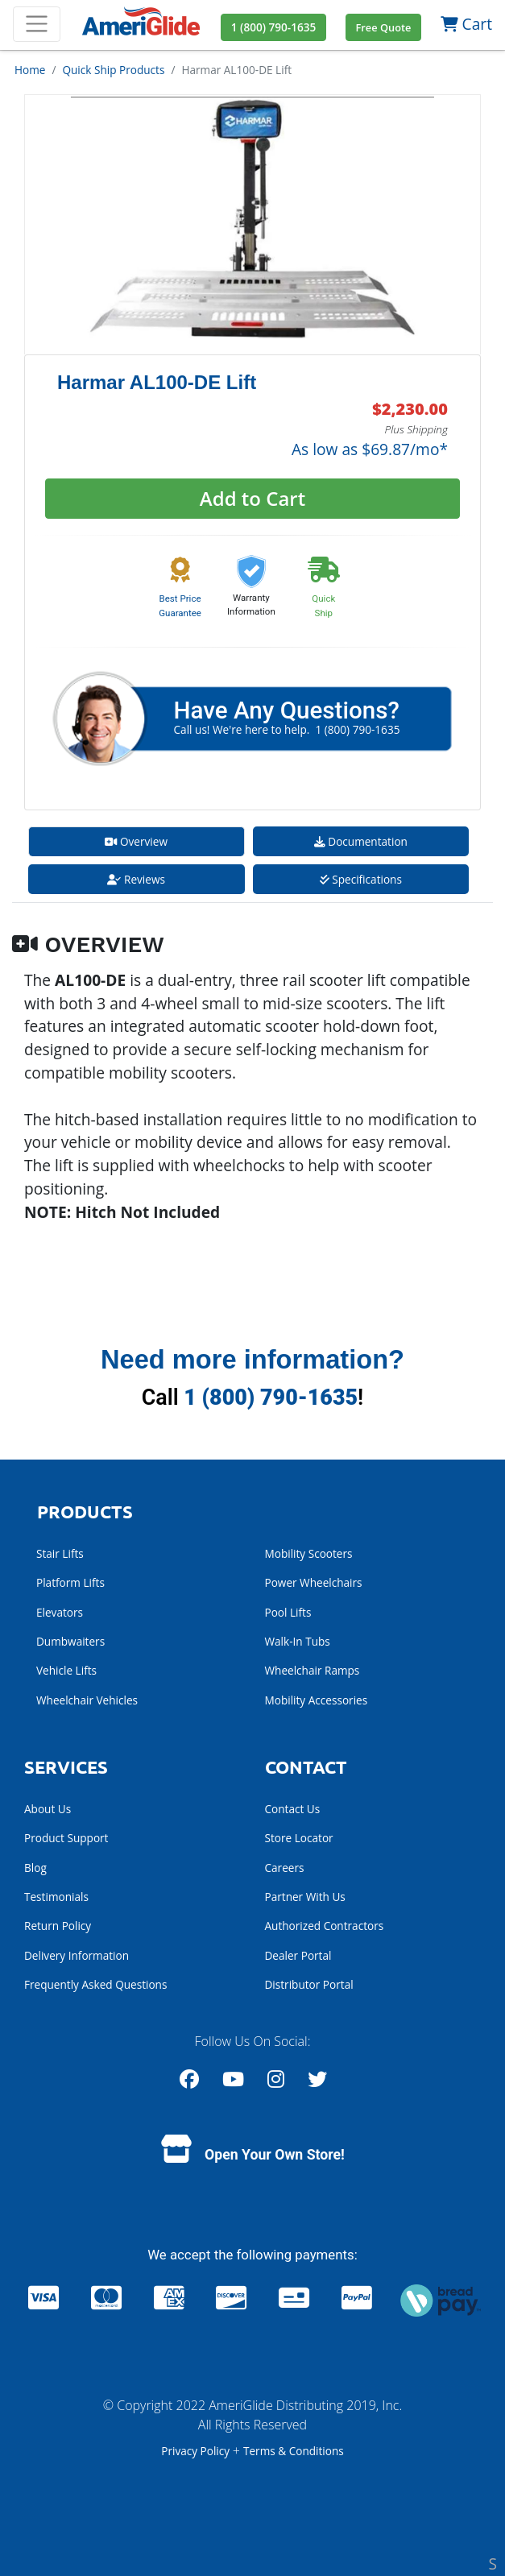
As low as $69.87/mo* (370, 449)
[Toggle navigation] (36, 23)
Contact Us (293, 1808)
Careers (284, 1867)
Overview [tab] (136, 841)
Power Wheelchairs (313, 1582)
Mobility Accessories (316, 1700)
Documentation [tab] (361, 841)
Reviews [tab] (135, 879)
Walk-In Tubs (297, 1641)
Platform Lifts (70, 1582)
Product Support (66, 1837)
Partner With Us (305, 1896)
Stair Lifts (60, 1553)
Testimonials (56, 1896)
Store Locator (299, 1837)
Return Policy (57, 1925)
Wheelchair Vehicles (87, 1700)
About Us (47, 1808)
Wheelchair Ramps (312, 1670)
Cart (466, 24)
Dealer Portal (298, 1955)
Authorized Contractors (324, 1925)
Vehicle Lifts (66, 1670)
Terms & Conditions (293, 2450)
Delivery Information (76, 1955)
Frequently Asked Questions (95, 1984)
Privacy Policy (196, 2450)
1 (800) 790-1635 (271, 1397)
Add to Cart (252, 498)
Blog (35, 1867)
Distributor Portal (309, 1984)
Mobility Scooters (309, 1553)
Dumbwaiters (70, 1641)
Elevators (59, 1612)
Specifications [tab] (361, 879)
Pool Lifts (288, 1612)
